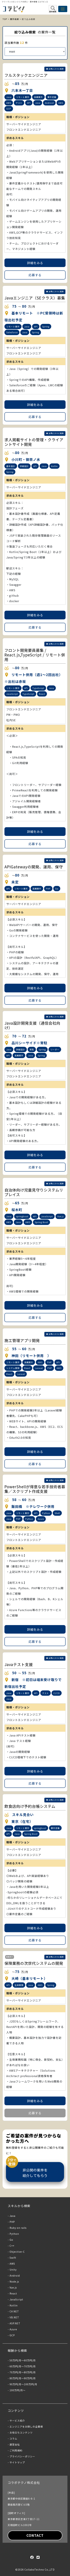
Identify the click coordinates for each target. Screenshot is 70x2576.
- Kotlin (13, 2305)
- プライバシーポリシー (21, 2456)
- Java (11, 2216)
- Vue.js (12, 2287)
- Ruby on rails (17, 2227)
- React (12, 2293)
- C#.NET (13, 2311)
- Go (10, 2239)
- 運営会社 (14, 2444)
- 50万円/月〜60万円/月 (22, 2360)
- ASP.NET (14, 2323)
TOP (5, 19)
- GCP (11, 2335)
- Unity (12, 2269)
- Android (14, 2275)
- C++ (11, 2245)
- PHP (11, 2221)
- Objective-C (16, 2251)
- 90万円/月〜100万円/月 (22, 2384)
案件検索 (14, 19)
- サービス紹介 (16, 2420)
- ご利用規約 (15, 2450)
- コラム (12, 2438)
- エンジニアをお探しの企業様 (25, 2426)
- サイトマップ (16, 2462)
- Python (13, 2233)
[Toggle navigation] (62, 9)
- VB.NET (13, 2317)
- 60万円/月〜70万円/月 (22, 2366)
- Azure (12, 2329)
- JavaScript (15, 2299)
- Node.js (13, 2281)
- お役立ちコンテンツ (20, 2432)
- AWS (11, 2263)
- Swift (12, 2257)
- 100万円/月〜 (16, 2390)
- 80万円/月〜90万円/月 (22, 2378)
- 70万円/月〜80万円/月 (22, 2372)
